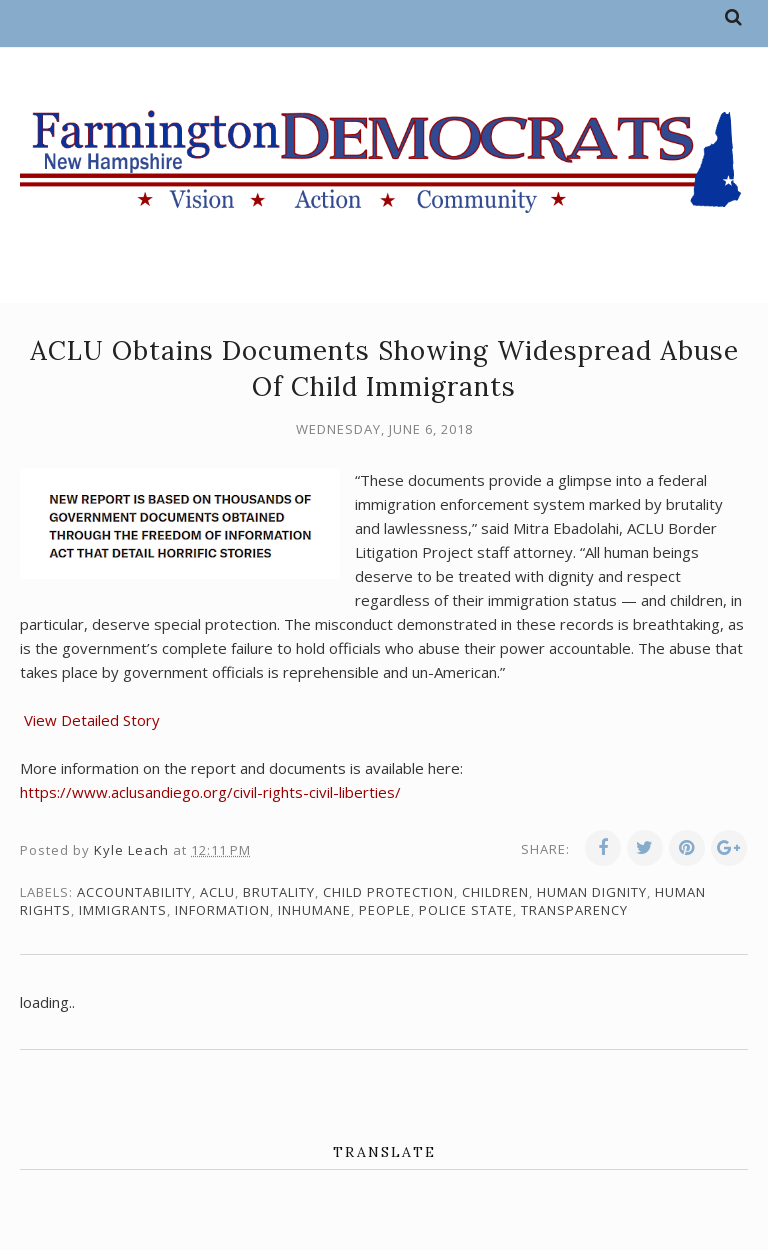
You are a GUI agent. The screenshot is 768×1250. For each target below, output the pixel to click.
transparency (574, 910)
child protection (388, 892)
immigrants (123, 910)
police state (466, 910)
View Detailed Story (90, 720)
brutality (279, 892)
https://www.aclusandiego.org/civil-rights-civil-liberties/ (210, 792)
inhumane (314, 910)
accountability (134, 892)
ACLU (217, 892)
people (385, 910)
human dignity (592, 892)
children (495, 892)
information (222, 910)
